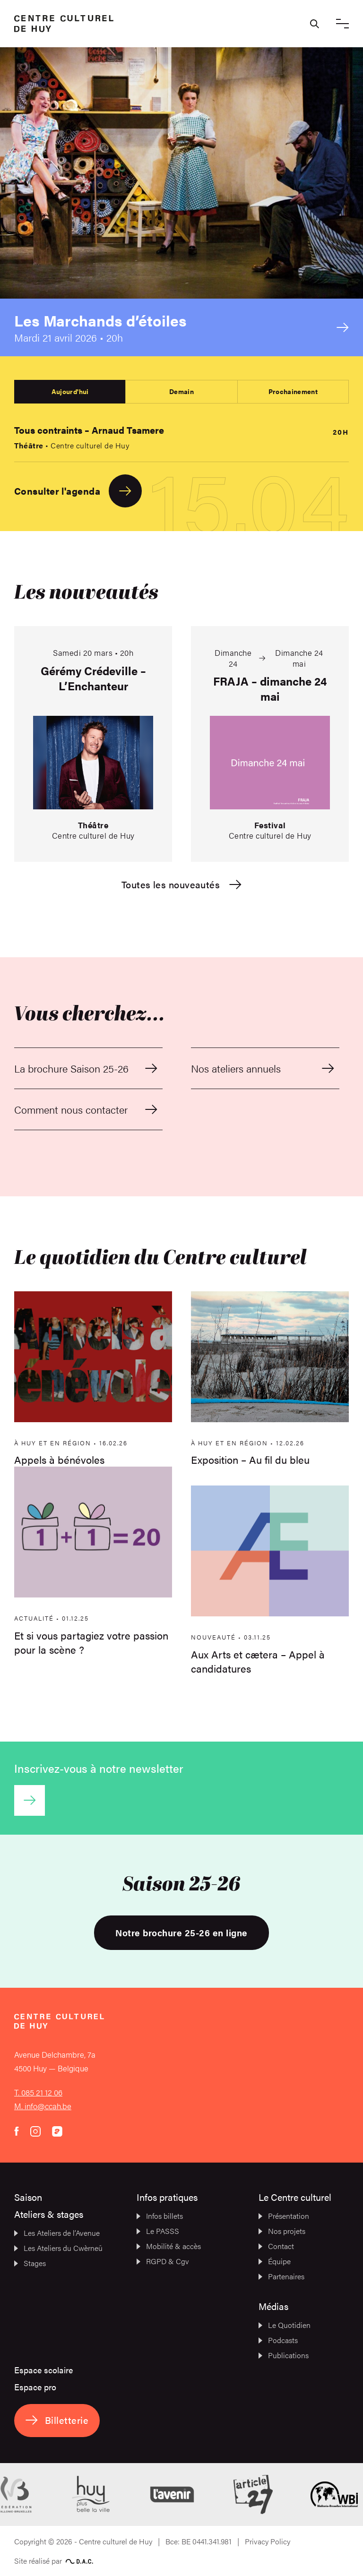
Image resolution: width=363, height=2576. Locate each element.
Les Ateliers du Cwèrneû (58, 2247)
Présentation (284, 2215)
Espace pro (35, 2387)
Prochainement (293, 391)
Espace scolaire (43, 2370)
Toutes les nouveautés (181, 884)
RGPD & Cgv (163, 2261)
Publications (284, 2355)
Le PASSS (158, 2230)
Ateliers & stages (48, 2214)
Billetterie (57, 2420)
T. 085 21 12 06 (38, 2092)
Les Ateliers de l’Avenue (57, 2232)
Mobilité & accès (169, 2246)
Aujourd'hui (70, 391)
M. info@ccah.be (42, 2106)
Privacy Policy (267, 2541)
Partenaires (281, 2276)
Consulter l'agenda (78, 490)
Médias (273, 2306)
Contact (276, 2246)
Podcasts (278, 2340)
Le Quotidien (285, 2324)
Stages (30, 2263)
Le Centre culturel (295, 2197)
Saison (28, 2197)
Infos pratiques (167, 2197)
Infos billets (160, 2215)
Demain (181, 391)
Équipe (275, 2261)
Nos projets (282, 2230)
